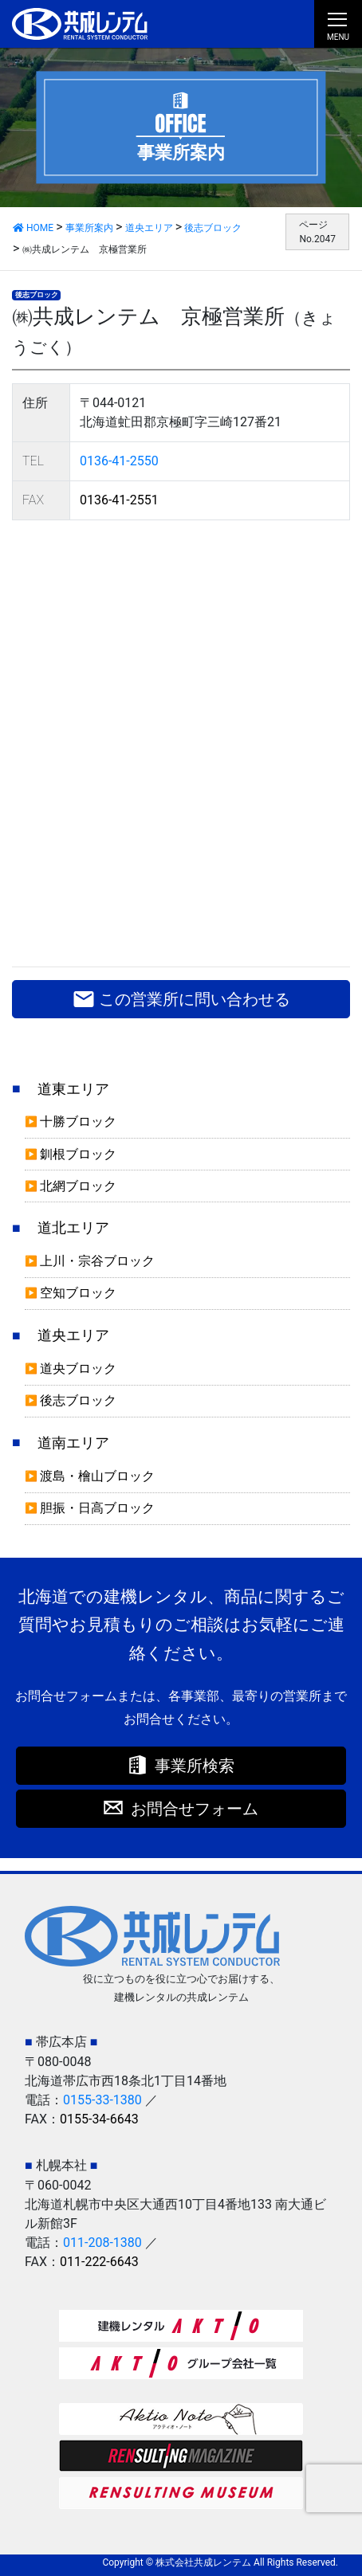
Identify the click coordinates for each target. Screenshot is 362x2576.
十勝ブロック (78, 1121)
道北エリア (73, 1228)
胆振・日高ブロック (97, 1507)
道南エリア (73, 1443)
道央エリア (73, 1335)
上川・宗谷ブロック (97, 1260)
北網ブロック (78, 1186)
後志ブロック (36, 295)
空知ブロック (78, 1292)
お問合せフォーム (194, 1808)
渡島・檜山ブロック (97, 1476)
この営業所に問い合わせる (181, 999)
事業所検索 (194, 1765)
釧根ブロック (78, 1154)
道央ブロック (78, 1368)
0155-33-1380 (102, 2099)
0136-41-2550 (119, 461)
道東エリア (73, 1089)
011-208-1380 (102, 2242)
